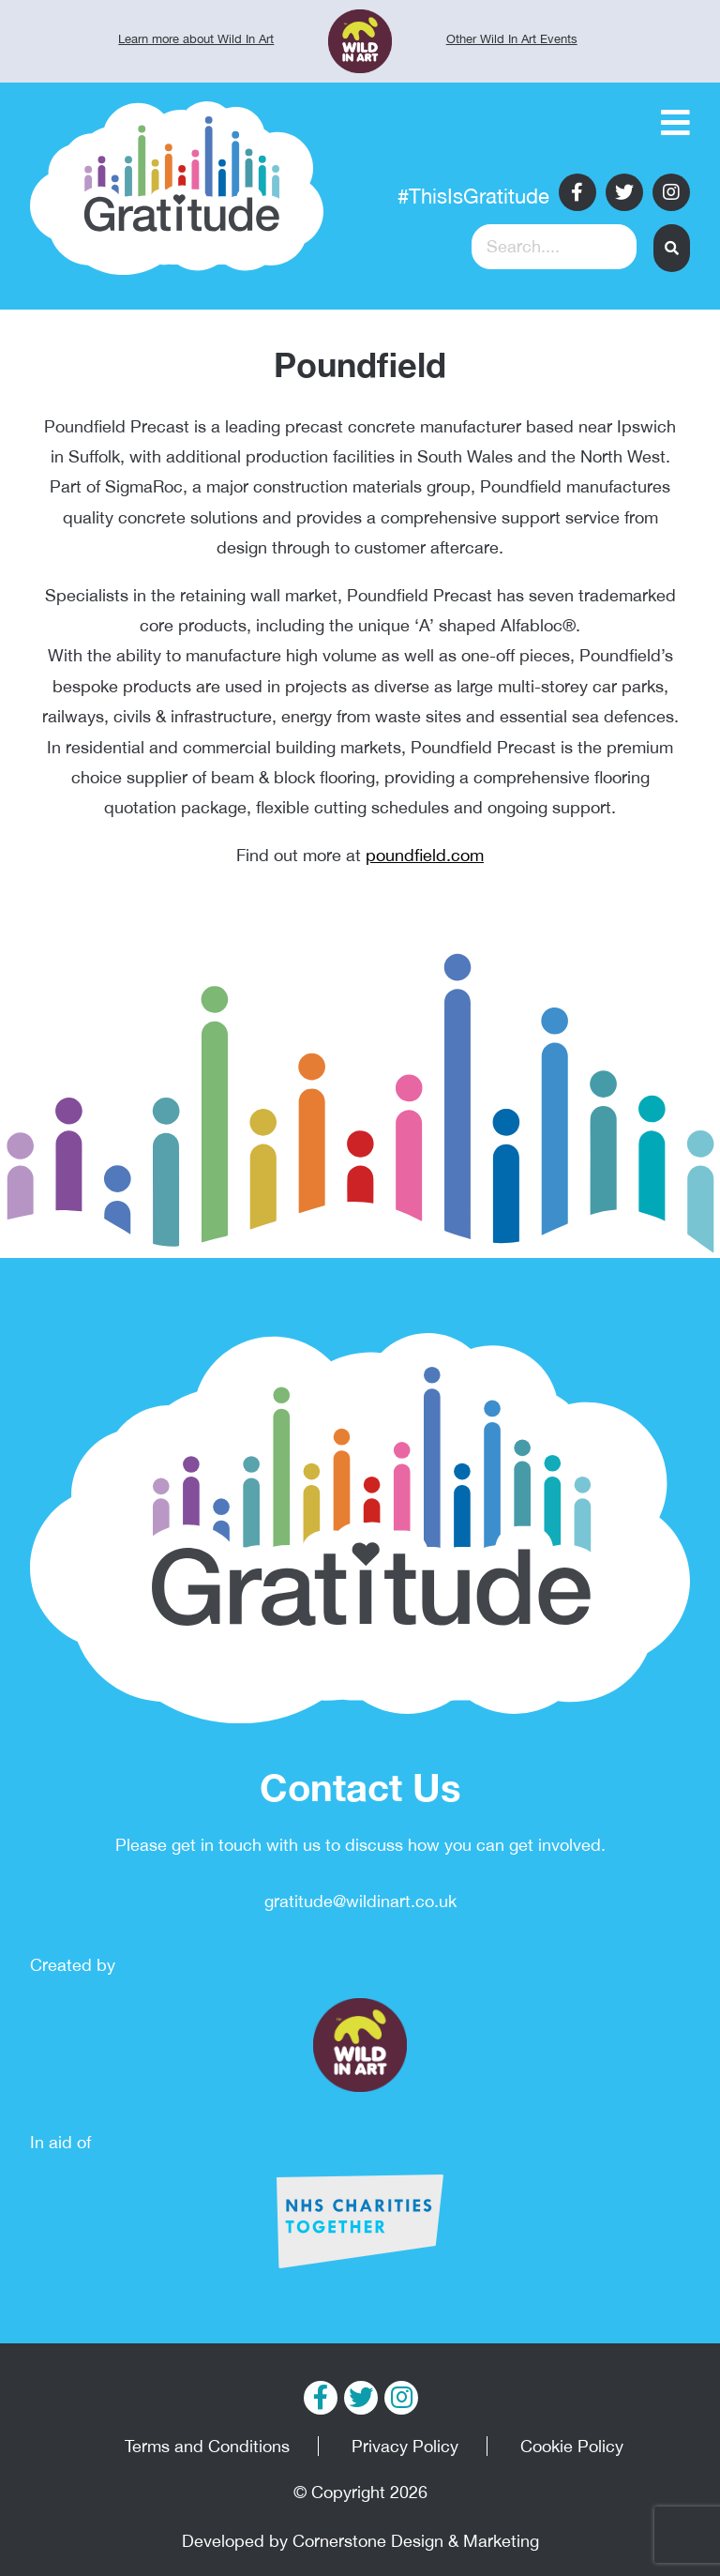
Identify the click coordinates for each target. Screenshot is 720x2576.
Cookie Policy (571, 2446)
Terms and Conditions (207, 2446)
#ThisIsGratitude (473, 196)
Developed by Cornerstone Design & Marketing (360, 2541)
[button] (671, 248)
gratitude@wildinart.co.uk (360, 1901)
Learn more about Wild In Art (196, 39)
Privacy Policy (405, 2446)
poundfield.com (425, 855)
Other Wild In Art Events (512, 39)
